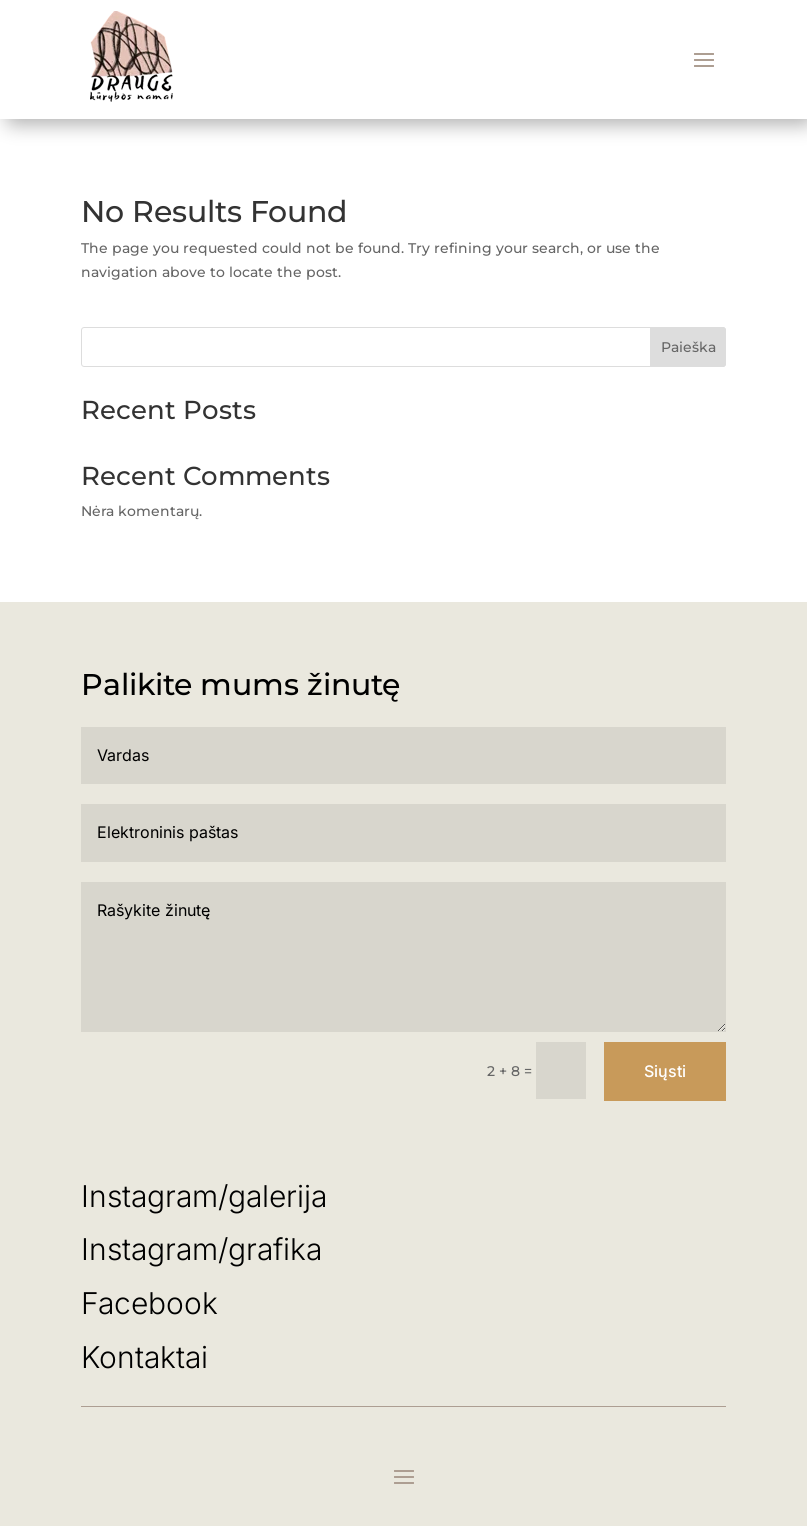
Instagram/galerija (208, 1196)
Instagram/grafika (201, 1249)
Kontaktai (144, 1357)
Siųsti (665, 1071)
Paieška (688, 347)
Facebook (149, 1303)
